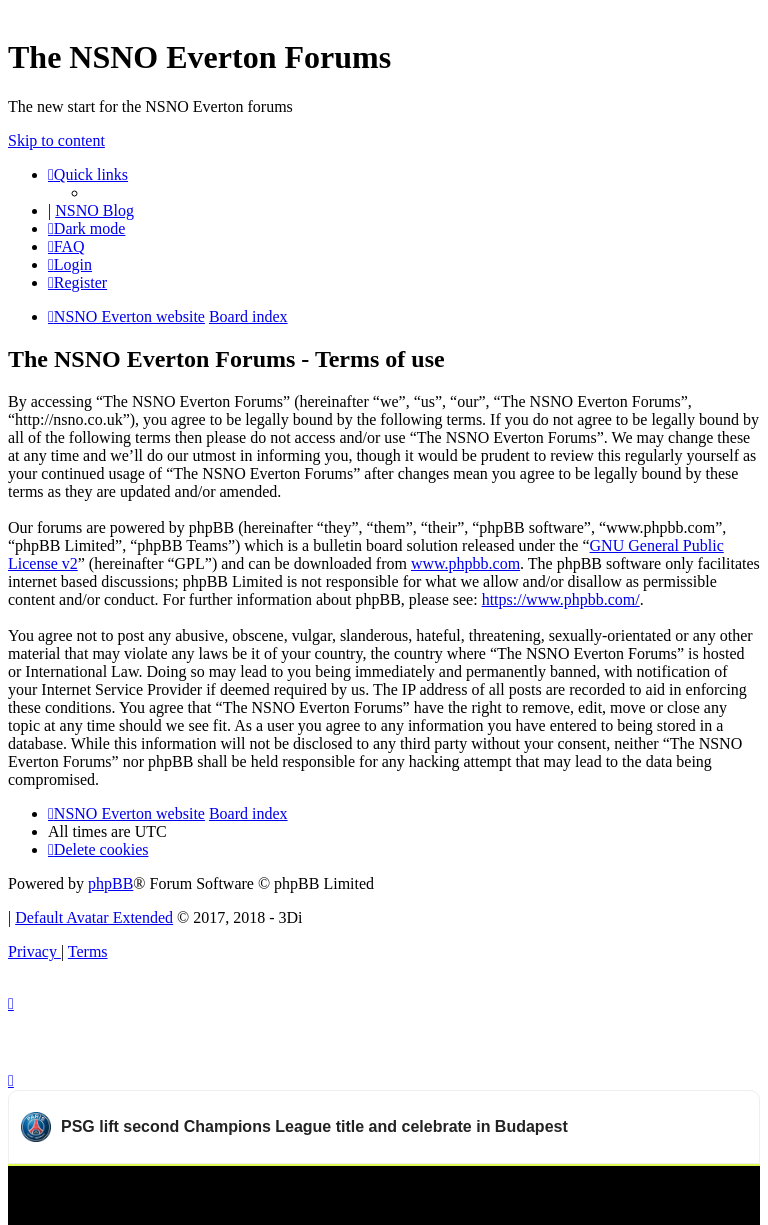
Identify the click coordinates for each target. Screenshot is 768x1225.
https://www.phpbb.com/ (561, 599)
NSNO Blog (94, 210)
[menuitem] (66, 246)
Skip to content (56, 140)
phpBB (110, 883)
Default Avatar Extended (94, 917)
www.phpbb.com (465, 563)
